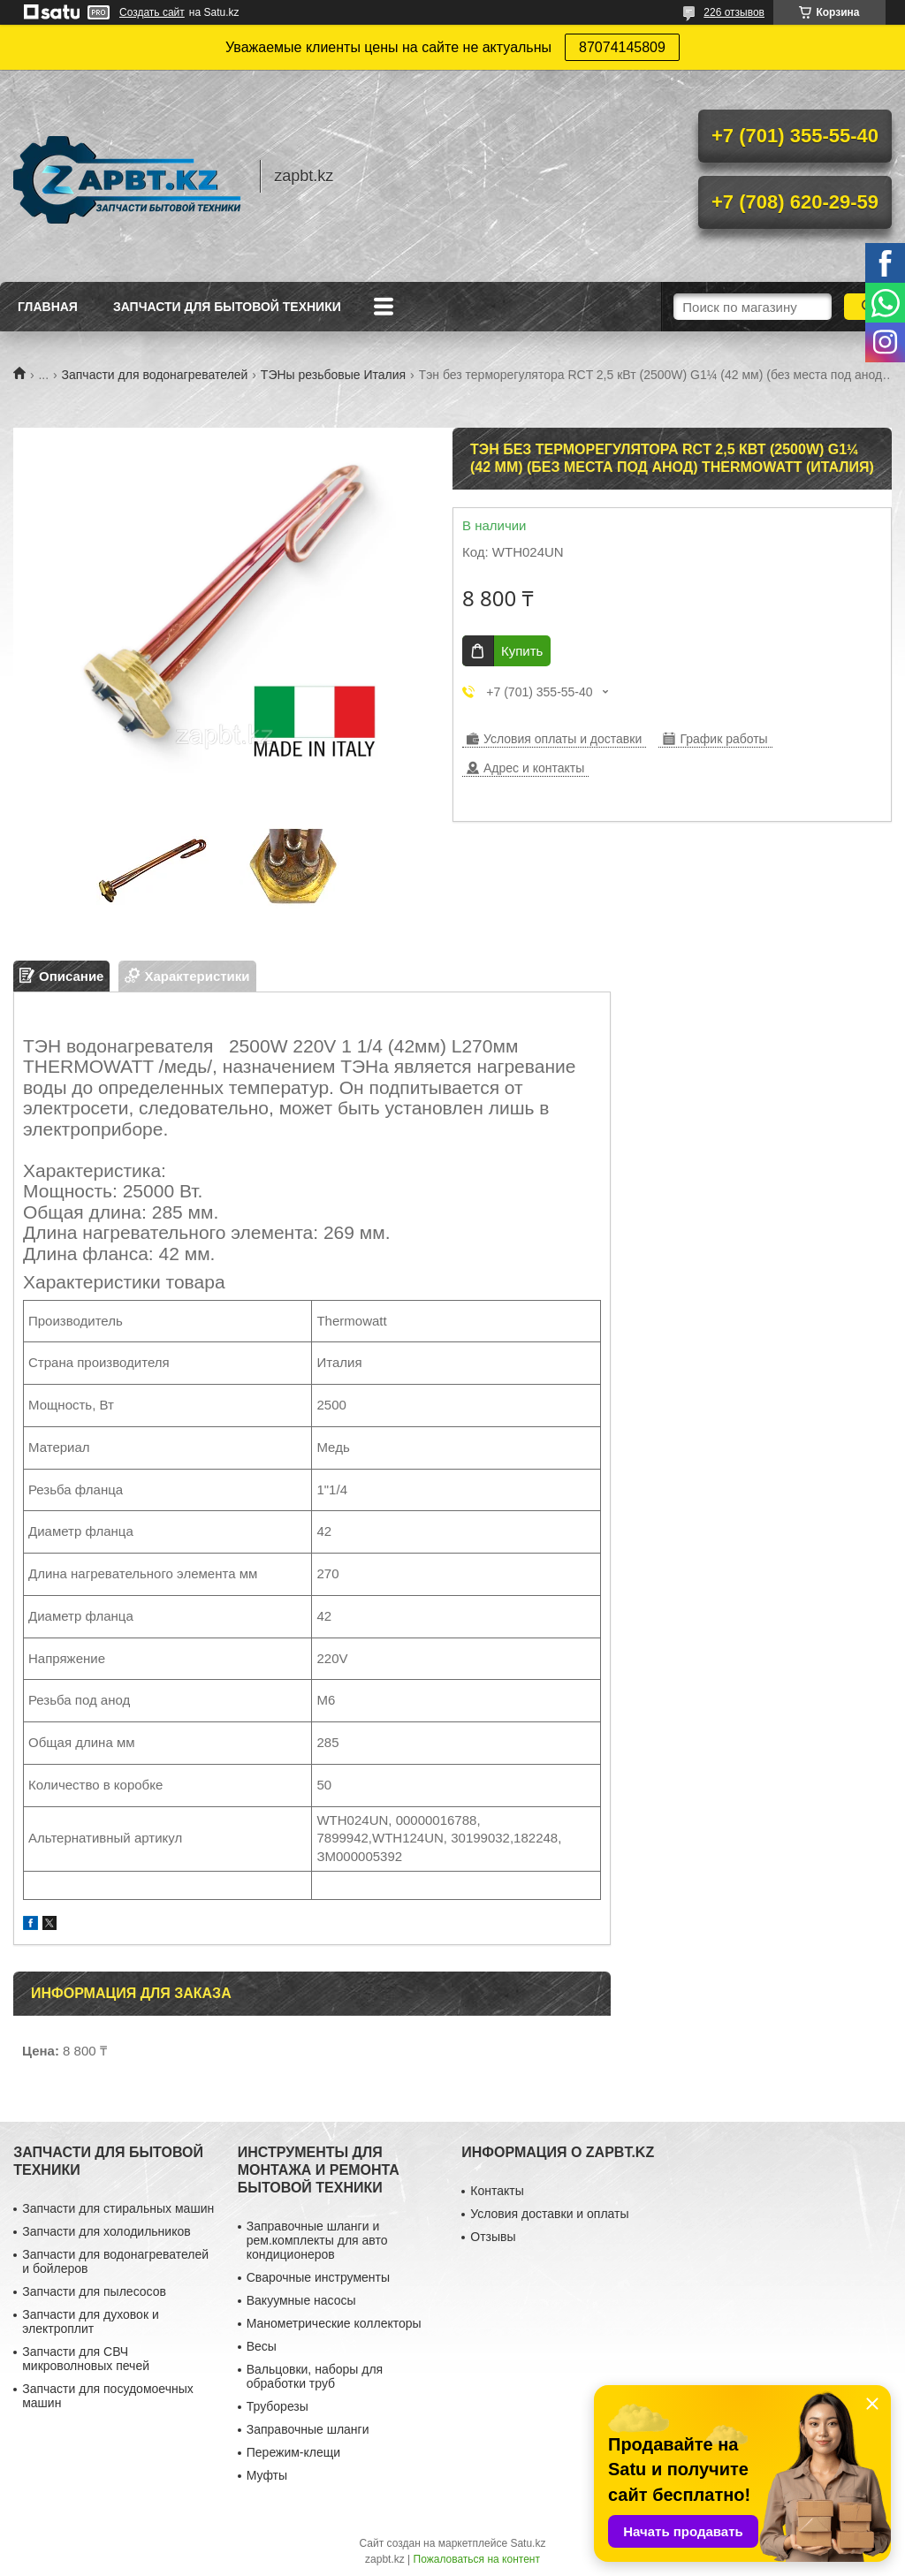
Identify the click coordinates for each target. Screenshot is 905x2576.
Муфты (267, 2475)
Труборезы (277, 2406)
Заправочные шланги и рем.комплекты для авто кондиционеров (317, 2240)
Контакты (496, 2191)
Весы (262, 2346)
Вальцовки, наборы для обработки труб (315, 2376)
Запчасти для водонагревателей (155, 375)
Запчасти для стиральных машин (118, 2208)
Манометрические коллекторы (334, 2323)
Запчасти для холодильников (106, 2231)
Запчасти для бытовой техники (227, 307)
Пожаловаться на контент (477, 2559)
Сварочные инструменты (318, 2277)
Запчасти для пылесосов (94, 2291)
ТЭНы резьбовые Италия (333, 375)
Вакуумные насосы (301, 2300)
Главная (48, 307)
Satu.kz (527, 2543)
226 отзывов (733, 12)
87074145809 (622, 47)
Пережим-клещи (293, 2452)
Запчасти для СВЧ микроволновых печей (85, 2358)
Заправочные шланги (308, 2429)
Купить (522, 650)
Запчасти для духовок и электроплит (90, 2321)
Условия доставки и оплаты (549, 2214)
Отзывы (492, 2237)
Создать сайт (152, 12)
